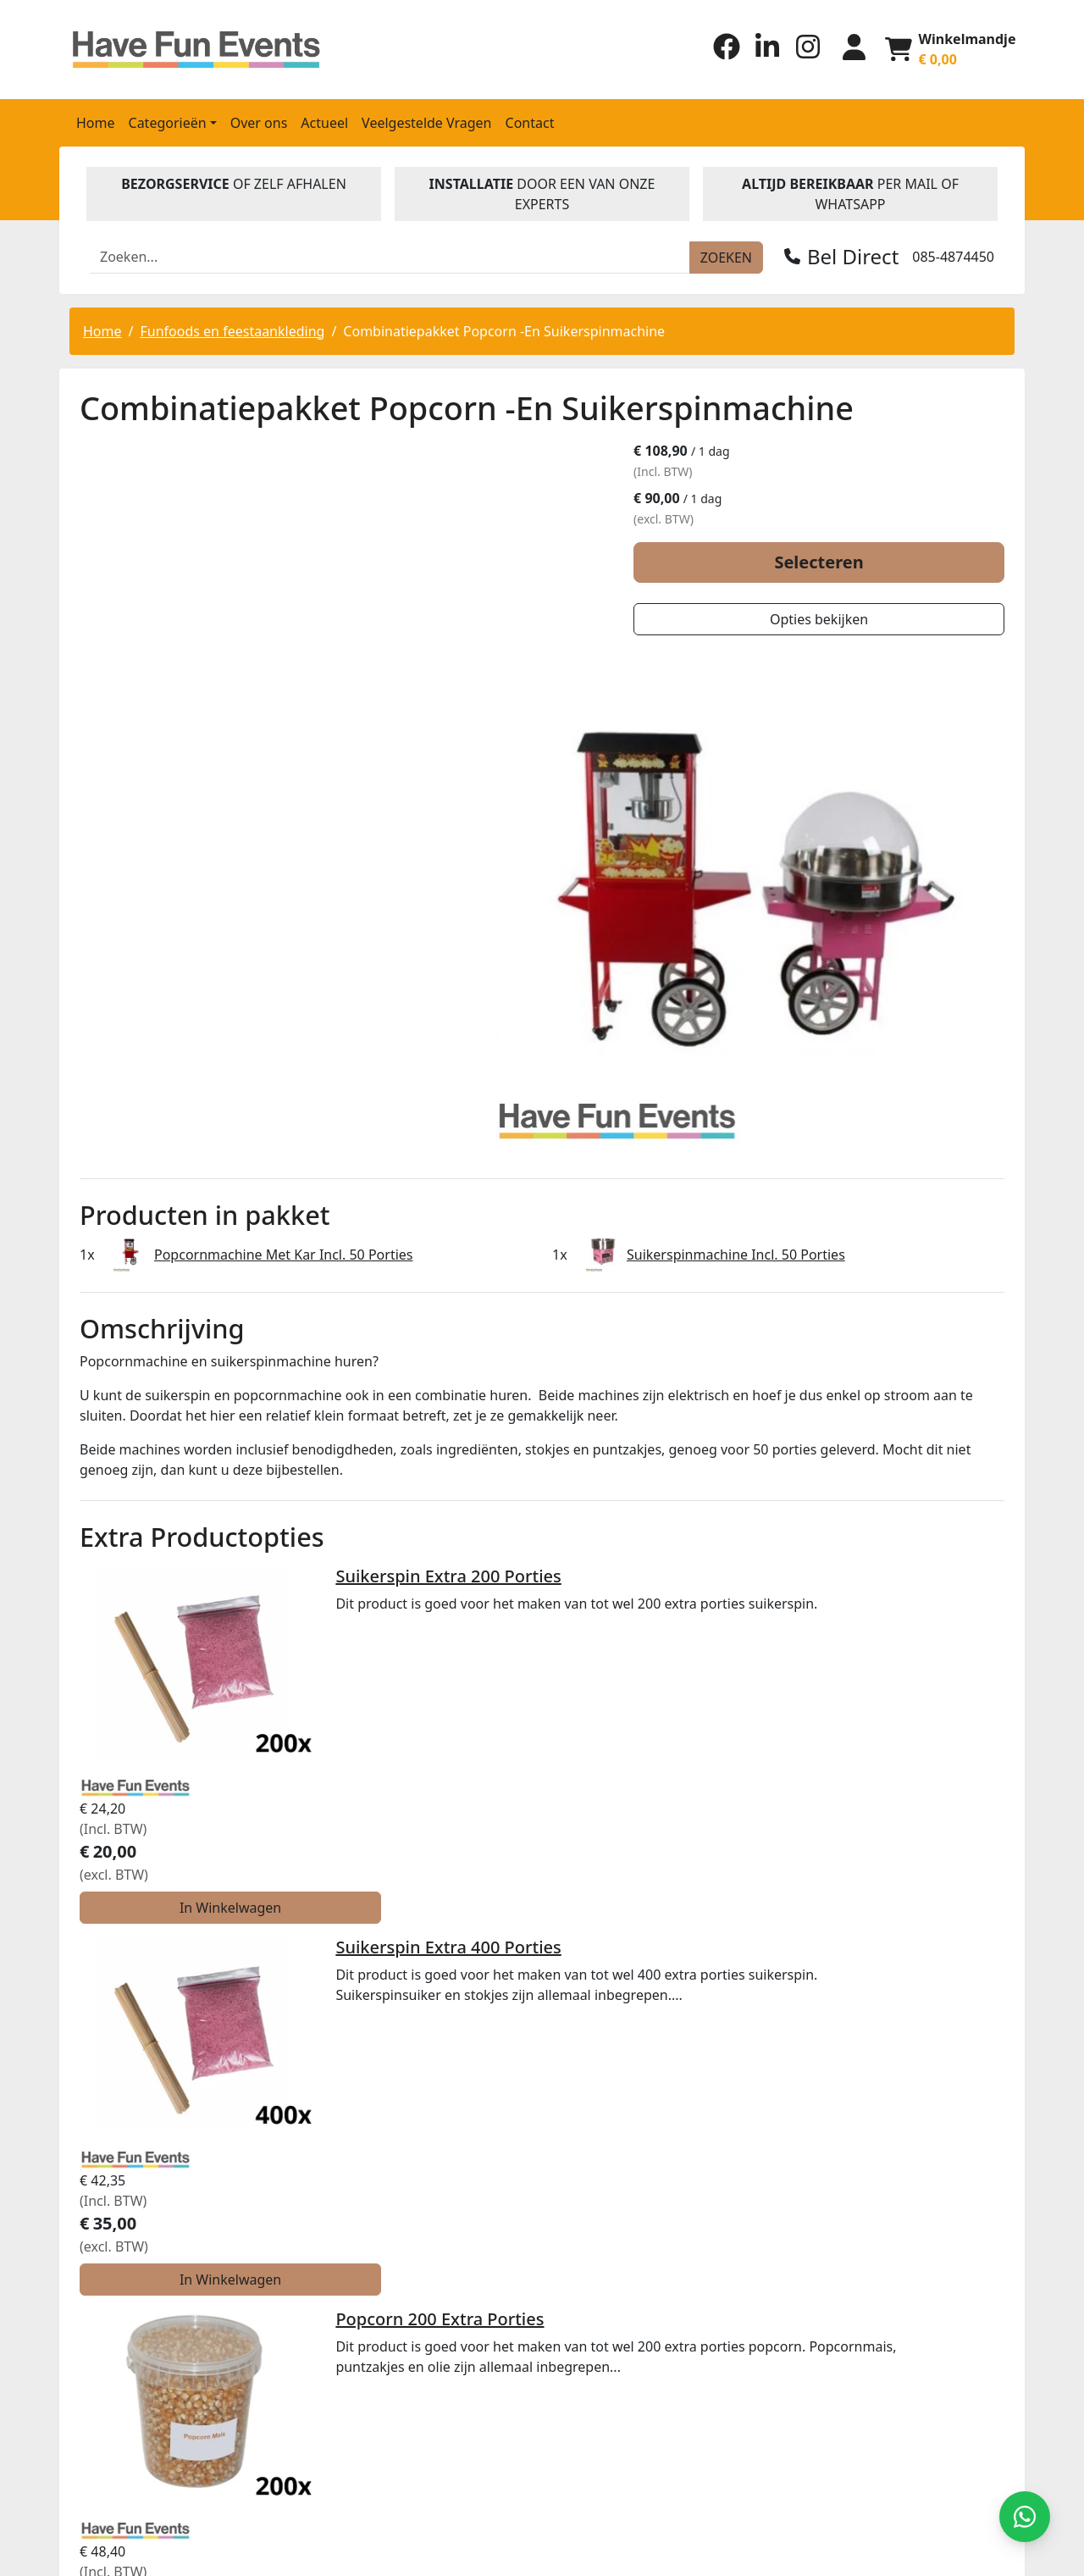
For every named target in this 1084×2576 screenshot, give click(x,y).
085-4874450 (953, 255)
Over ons (259, 121)
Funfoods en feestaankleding (232, 329)
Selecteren (856, 562)
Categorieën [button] (168, 121)
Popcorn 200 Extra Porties (345, 1623)
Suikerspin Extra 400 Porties (353, 1472)
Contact (530, 121)
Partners (581, 2034)
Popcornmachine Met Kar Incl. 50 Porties (283, 998)
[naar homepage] (180, 48)
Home (95, 121)
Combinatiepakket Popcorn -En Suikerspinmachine (504, 329)
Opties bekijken (857, 620)
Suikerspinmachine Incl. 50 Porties (736, 998)
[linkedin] (761, 54)
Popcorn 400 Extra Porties (345, 1774)
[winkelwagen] (949, 48)
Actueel (324, 121)
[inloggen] (849, 48)
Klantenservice (602, 2142)
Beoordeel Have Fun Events (553, 2274)
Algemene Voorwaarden (633, 2108)
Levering (581, 2067)
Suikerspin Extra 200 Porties (353, 1321)
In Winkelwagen (896, 1421)
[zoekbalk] (390, 256)
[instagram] (802, 54)
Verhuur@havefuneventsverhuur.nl (180, 2183)
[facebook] (720, 54)
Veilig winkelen (603, 2088)
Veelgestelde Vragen (426, 121)
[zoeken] (726, 256)
